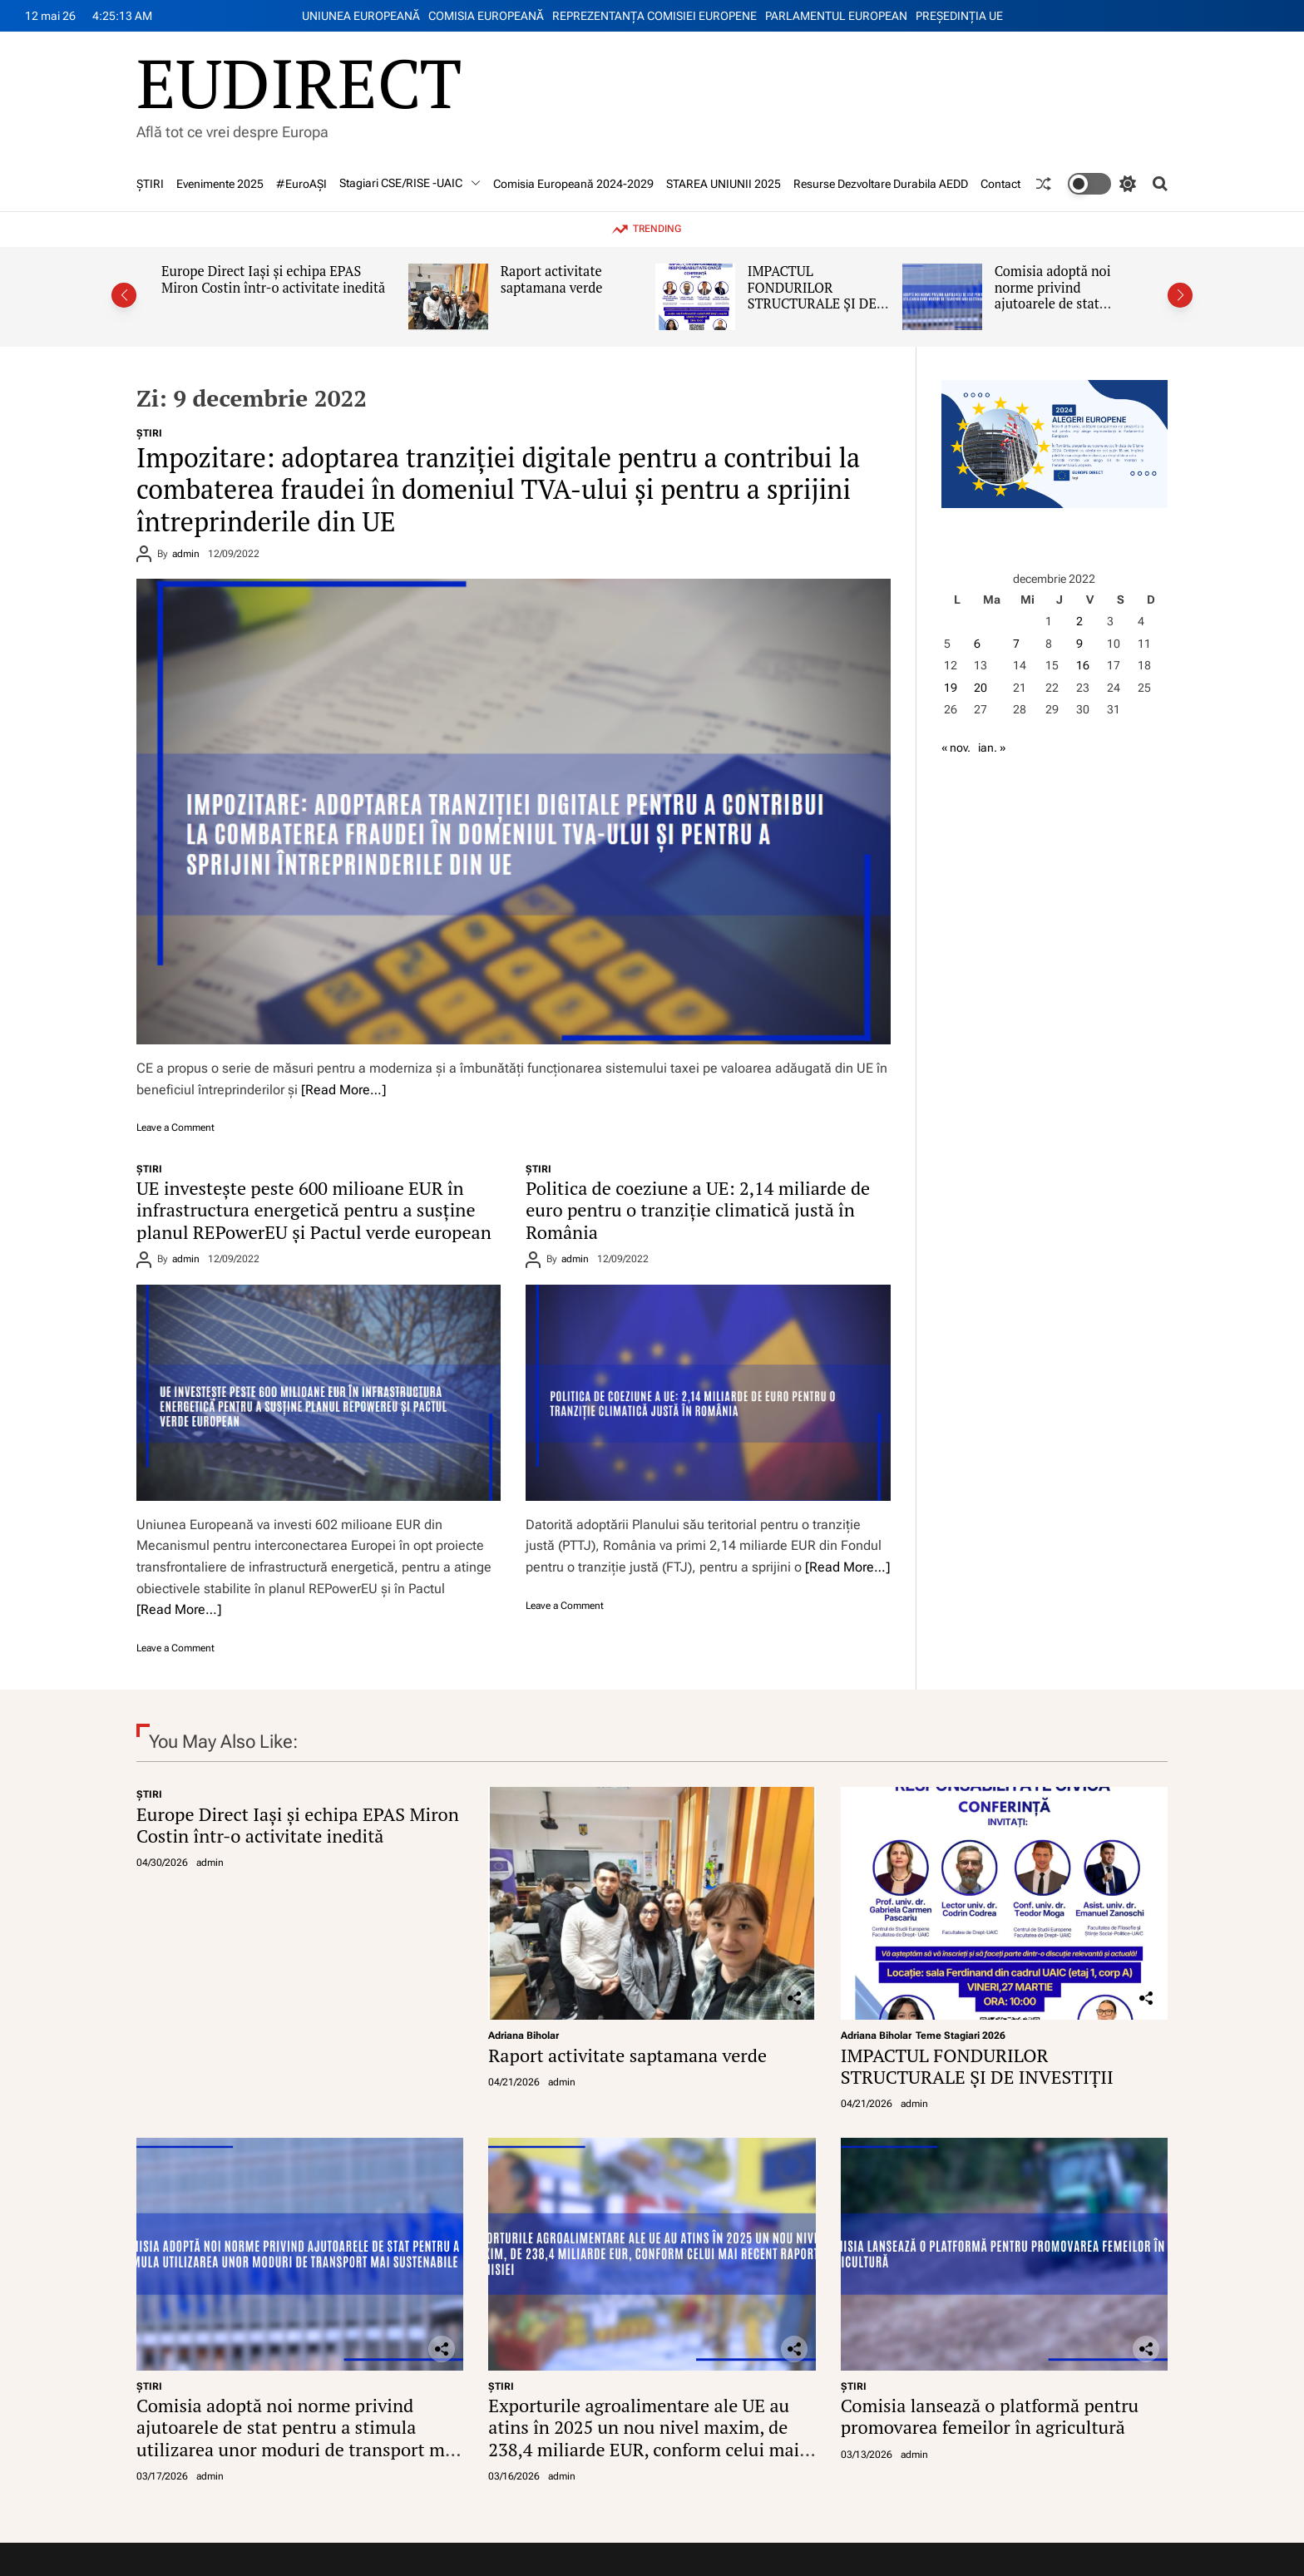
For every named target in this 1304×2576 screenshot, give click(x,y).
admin (186, 554)
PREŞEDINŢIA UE (959, 15)
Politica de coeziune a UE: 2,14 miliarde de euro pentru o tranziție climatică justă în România (698, 1210)
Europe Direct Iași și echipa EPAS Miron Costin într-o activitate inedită (273, 279)
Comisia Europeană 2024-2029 (573, 183)
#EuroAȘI (301, 183)
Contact (1000, 183)
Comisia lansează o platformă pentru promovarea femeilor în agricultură (990, 2416)
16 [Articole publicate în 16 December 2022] (1082, 665)
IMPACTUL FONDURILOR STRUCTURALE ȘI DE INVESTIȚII (812, 295)
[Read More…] (343, 1090)
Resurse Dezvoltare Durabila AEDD (880, 183)
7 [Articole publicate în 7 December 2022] (1016, 643)
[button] (123, 295)
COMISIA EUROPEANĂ (486, 15)
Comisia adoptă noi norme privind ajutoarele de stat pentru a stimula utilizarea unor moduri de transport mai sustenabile (298, 2438)
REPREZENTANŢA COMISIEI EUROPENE (654, 15)
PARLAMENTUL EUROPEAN (836, 15)
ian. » (991, 747)
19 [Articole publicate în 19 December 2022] (950, 687)
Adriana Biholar (523, 2035)
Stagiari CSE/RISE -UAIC (410, 183)
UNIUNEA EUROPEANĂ (361, 15)
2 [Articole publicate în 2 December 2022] (1079, 621)
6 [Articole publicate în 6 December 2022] (977, 643)
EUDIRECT (299, 82)
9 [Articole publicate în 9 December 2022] (1079, 643)
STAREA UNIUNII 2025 (723, 183)
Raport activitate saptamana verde (552, 279)
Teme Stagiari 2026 (960, 2035)
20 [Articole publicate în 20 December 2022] (980, 687)
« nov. (956, 747)
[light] (1102, 184)
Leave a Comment (175, 1127)
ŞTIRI (150, 183)
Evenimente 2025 (220, 183)
